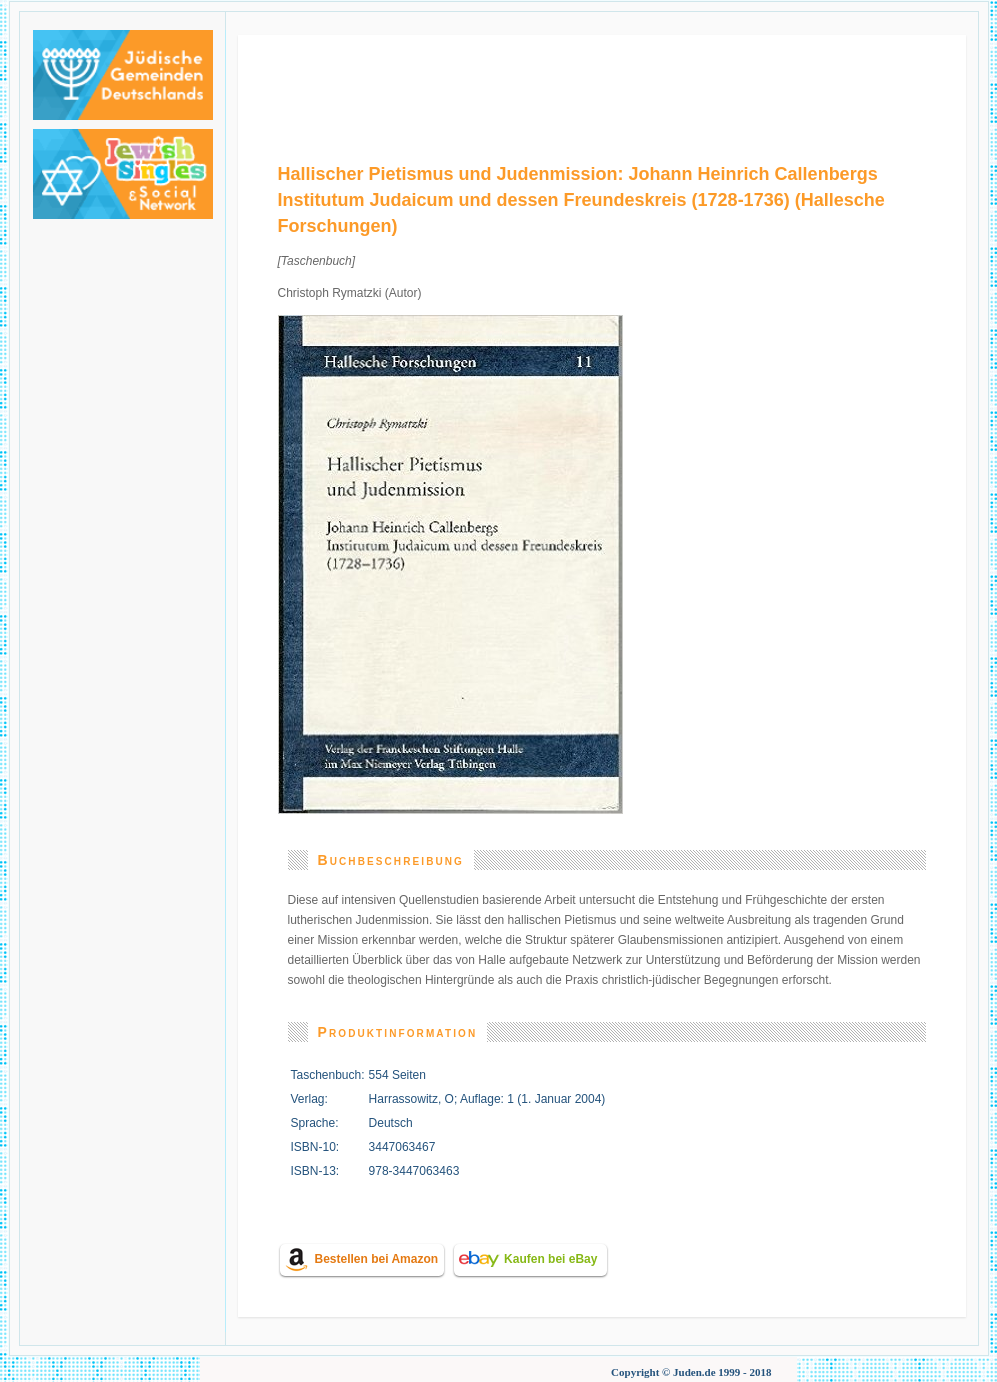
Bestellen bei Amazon (377, 1259)
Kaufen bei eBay (550, 1259)
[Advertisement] (602, 80)
